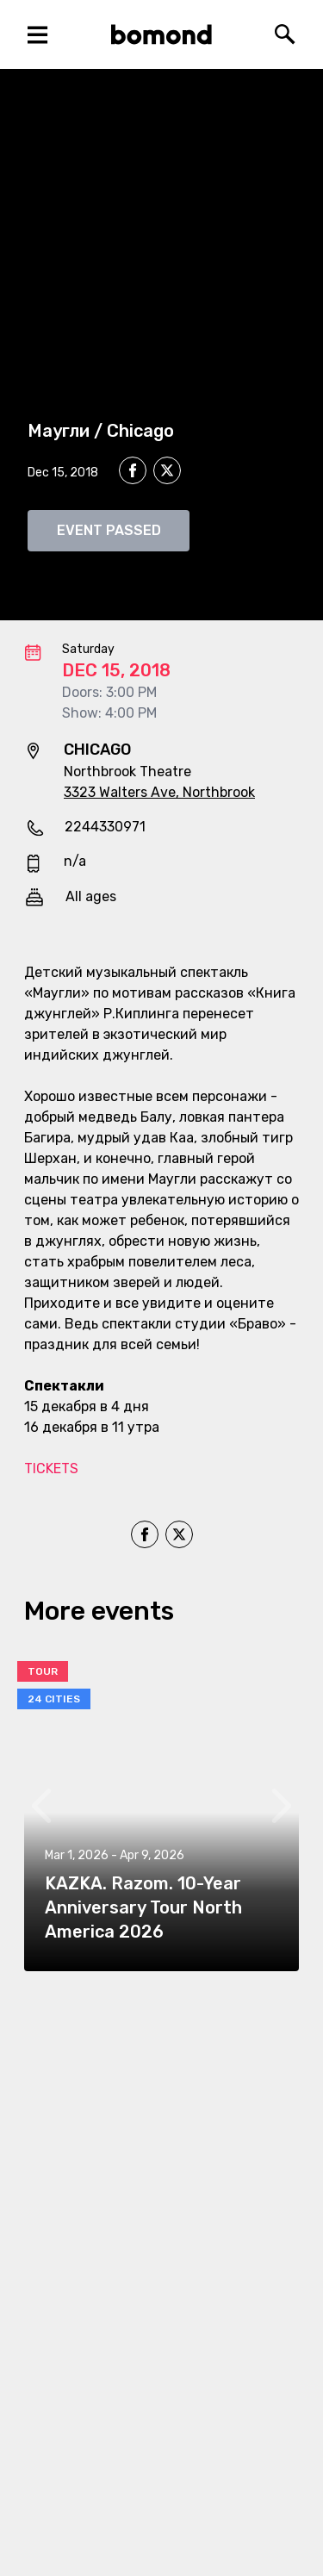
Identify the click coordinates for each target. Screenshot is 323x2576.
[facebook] (132, 470)
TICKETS (51, 1468)
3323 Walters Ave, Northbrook (159, 792)
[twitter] (167, 473)
